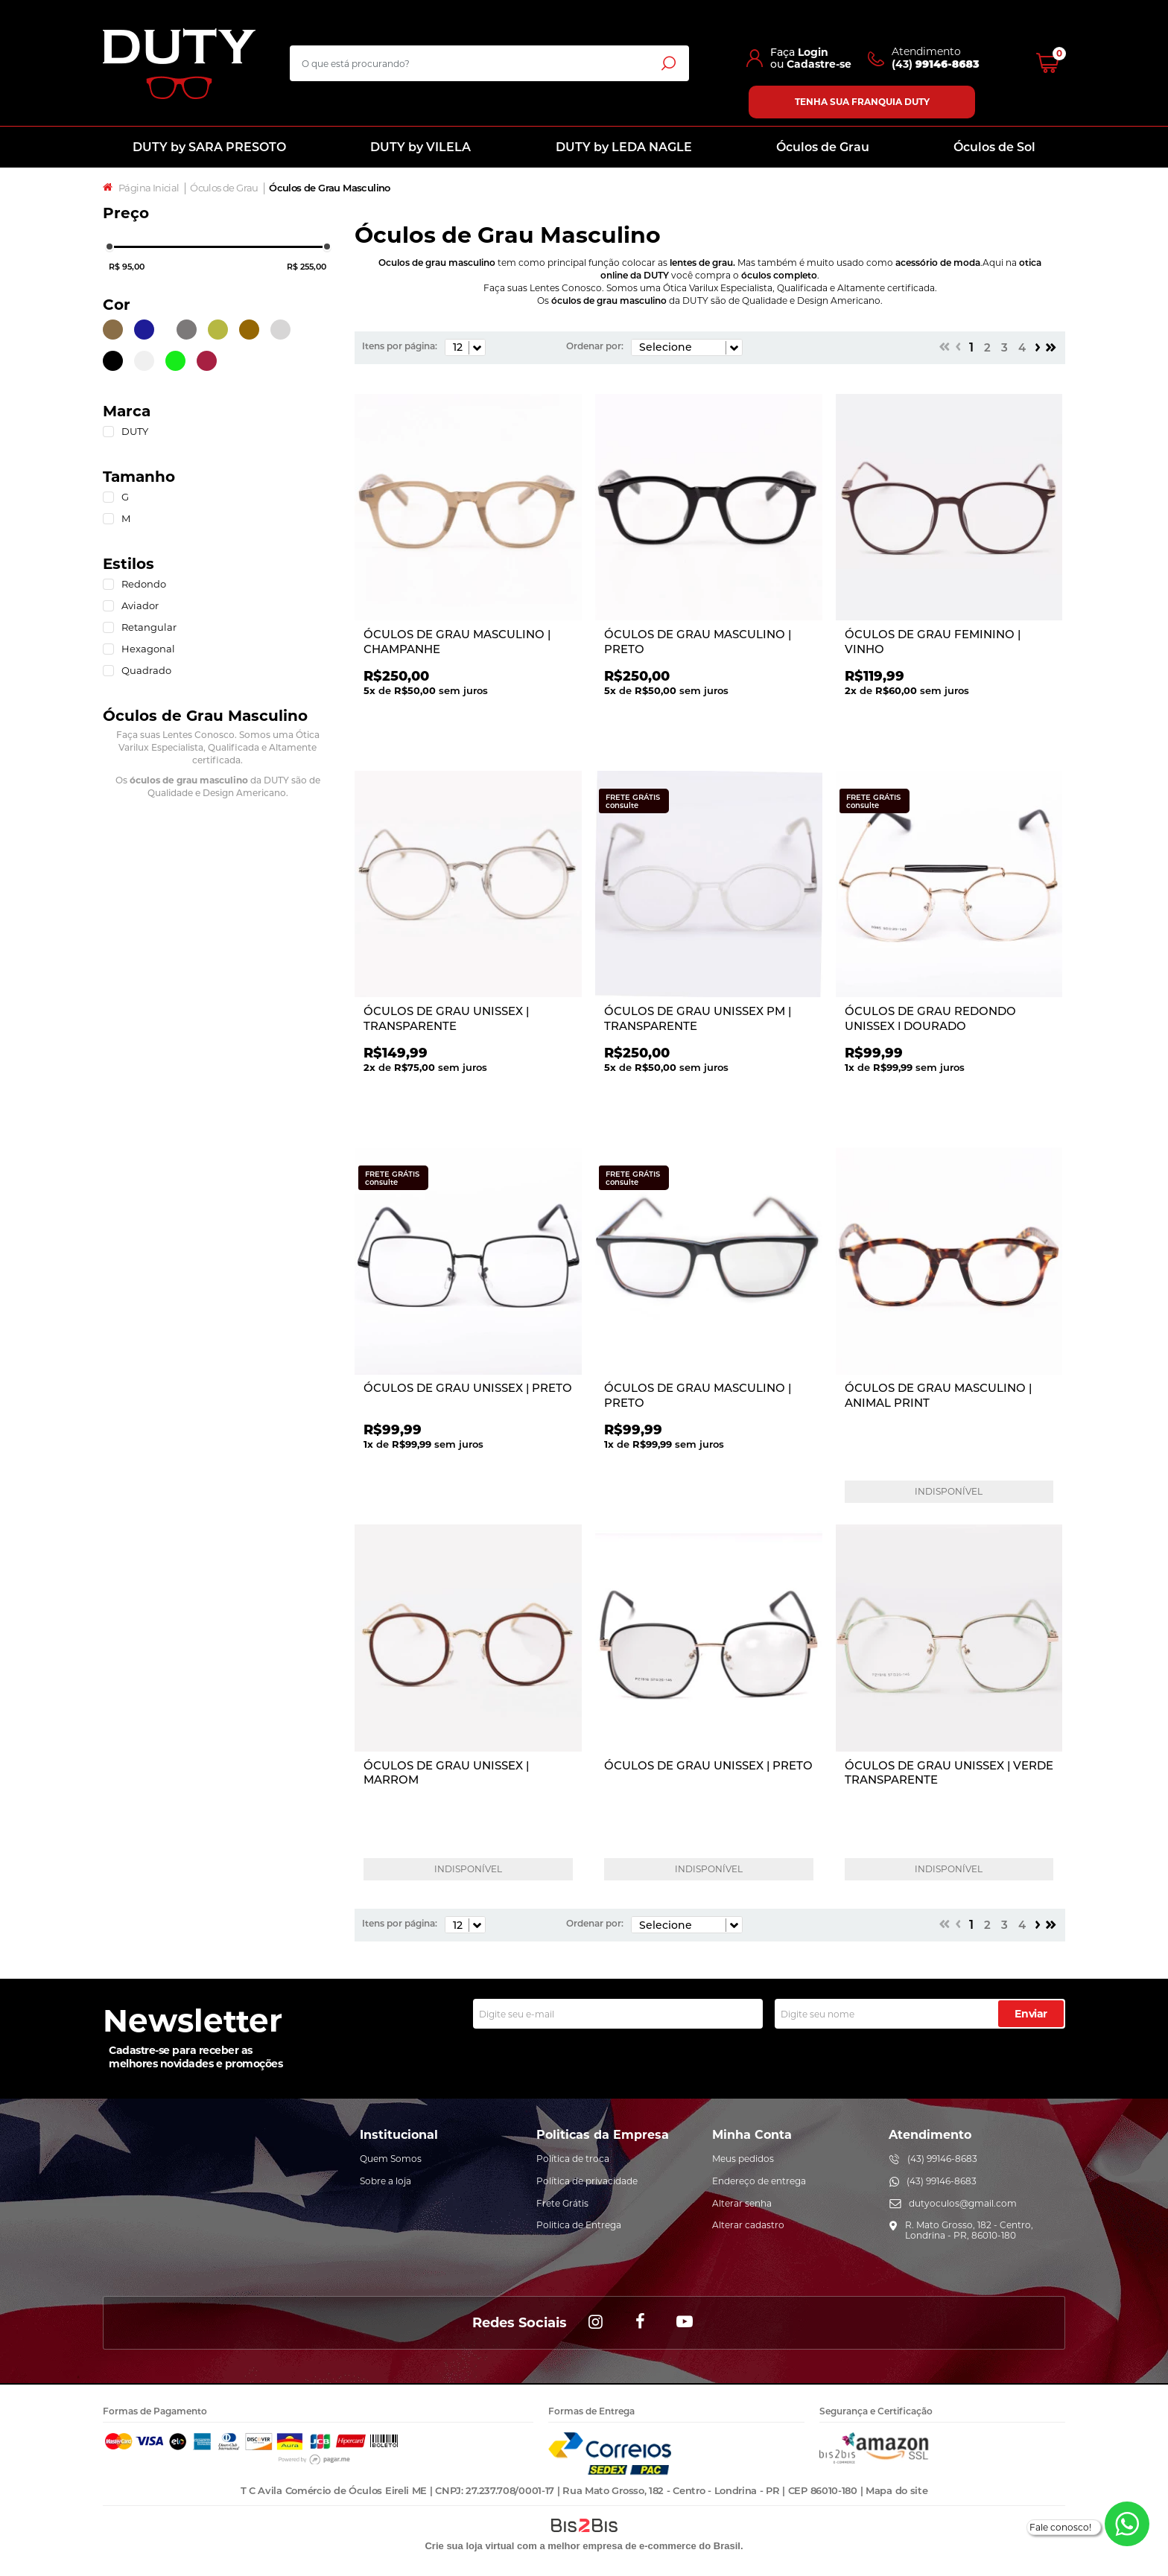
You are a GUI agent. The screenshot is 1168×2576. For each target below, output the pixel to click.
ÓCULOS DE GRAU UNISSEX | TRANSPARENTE (446, 1018)
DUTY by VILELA (420, 147)
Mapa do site (896, 2490)
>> (1051, 347)
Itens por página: (399, 346)
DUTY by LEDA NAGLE (624, 147)
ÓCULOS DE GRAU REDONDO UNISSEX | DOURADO (930, 1018)
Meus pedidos (743, 2158)
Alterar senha (742, 2203)
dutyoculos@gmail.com (963, 2203)
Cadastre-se (819, 64)
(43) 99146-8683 (942, 2158)
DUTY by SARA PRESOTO (209, 147)
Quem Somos (391, 2158)
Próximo (1037, 347)
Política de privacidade (587, 2181)
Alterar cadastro (748, 2224)
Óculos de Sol (994, 147)
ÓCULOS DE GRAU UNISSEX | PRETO (468, 1388)
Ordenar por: (594, 346)
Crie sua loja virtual (469, 2545)
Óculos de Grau (822, 147)
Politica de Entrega (578, 2224)
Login (813, 52)
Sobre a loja (385, 2181)
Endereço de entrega (759, 2181)
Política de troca (572, 2158)
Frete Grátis (562, 2203)
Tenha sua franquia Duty (862, 101)
